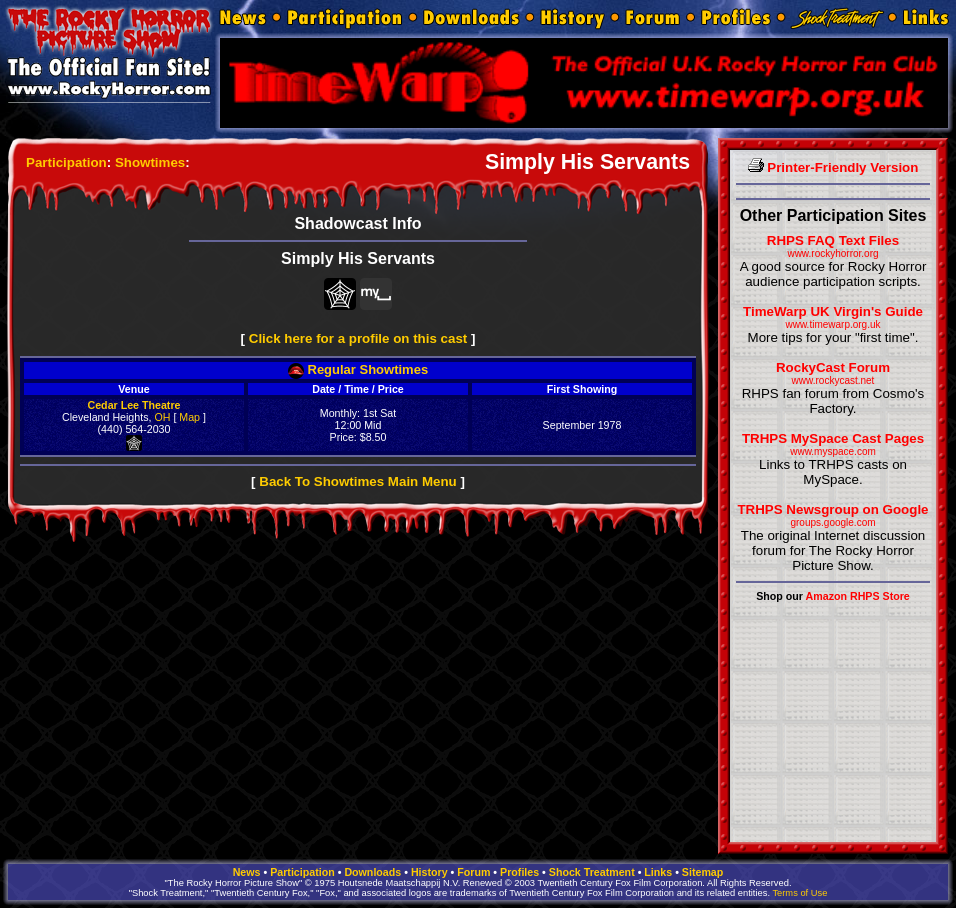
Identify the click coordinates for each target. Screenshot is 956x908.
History (429, 872)
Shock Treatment (592, 872)
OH (162, 417)
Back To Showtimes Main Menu (357, 481)
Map (189, 417)
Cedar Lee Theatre (134, 405)
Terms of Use (799, 893)
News (247, 872)
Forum (473, 872)
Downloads (372, 872)
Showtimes (150, 162)
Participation (66, 162)
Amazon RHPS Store (858, 596)
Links (658, 872)
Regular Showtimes (358, 369)
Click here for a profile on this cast (358, 338)
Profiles (519, 872)
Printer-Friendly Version (833, 167)
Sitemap (702, 872)
